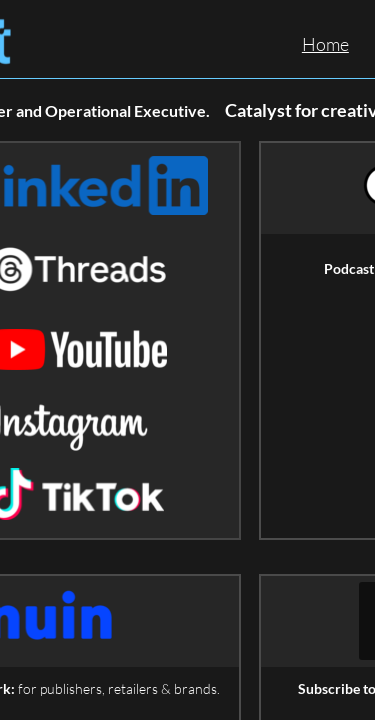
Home (325, 44)
